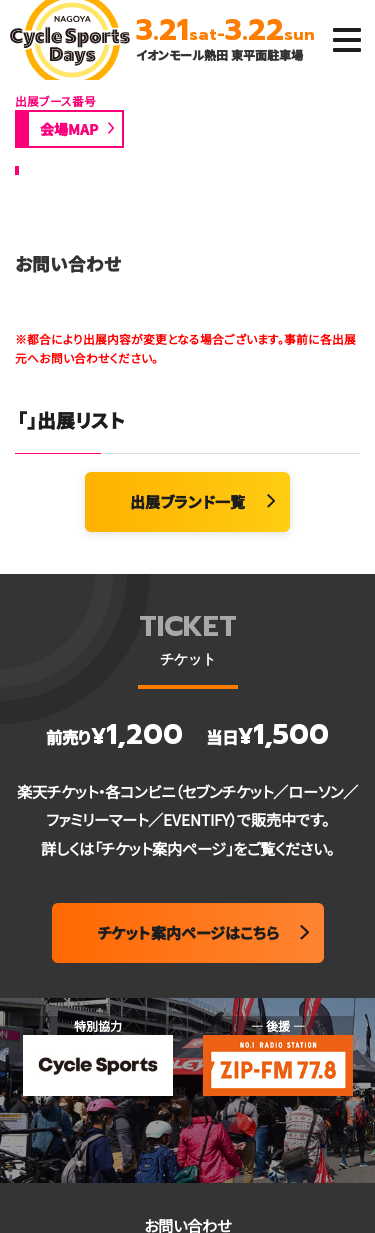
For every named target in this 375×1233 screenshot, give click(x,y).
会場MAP (69, 129)
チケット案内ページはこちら (188, 932)
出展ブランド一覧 (187, 501)
